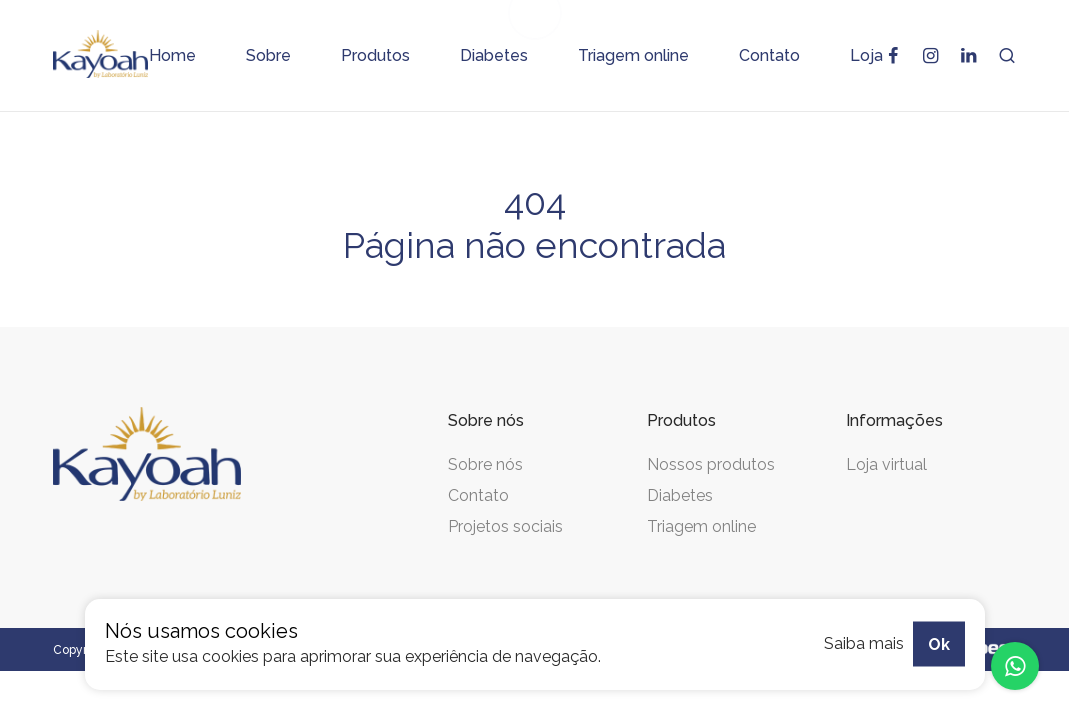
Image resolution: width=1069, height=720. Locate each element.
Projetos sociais (505, 526)
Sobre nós (485, 464)
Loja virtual (886, 464)
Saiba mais (864, 643)
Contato (478, 495)
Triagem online (701, 526)
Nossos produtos (711, 464)
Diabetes (680, 495)
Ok (939, 643)
